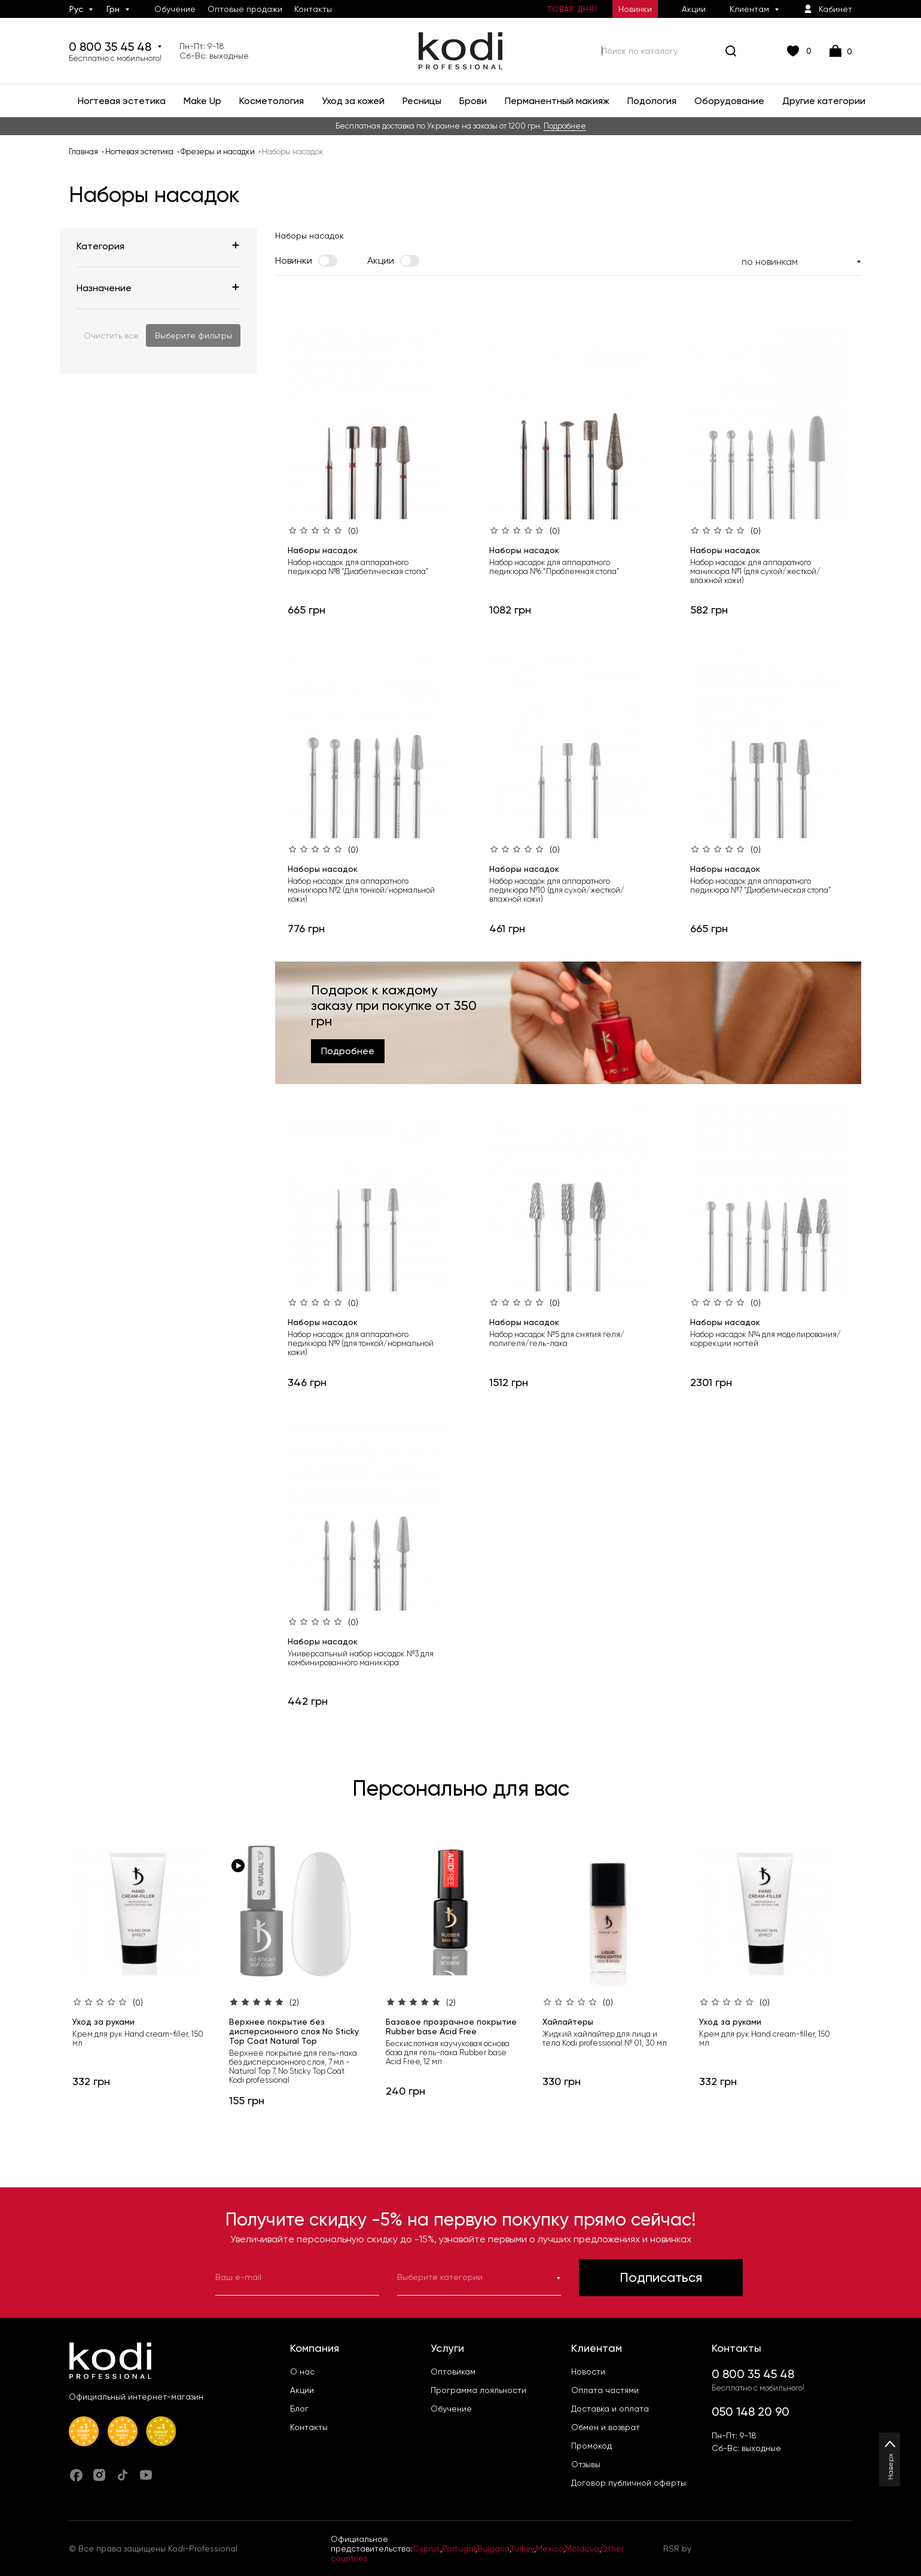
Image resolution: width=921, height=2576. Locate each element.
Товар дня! (572, 9)
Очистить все (111, 335)
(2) (294, 2002)
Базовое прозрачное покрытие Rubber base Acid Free (451, 2026)
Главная (83, 151)
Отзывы (585, 2464)
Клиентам (749, 9)
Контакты (313, 9)
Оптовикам (453, 2371)
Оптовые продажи (245, 9)
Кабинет (827, 9)
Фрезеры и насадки (218, 151)
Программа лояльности (478, 2390)
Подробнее (565, 125)
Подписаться (661, 2277)
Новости (588, 2371)
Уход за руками (103, 2021)
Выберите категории (479, 2277)
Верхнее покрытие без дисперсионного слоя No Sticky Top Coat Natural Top (294, 2031)
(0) (353, 531)
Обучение (175, 9)
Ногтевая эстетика (139, 151)
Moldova (582, 2548)
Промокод (591, 2445)
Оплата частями (605, 2390)
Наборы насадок (323, 550)
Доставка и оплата (610, 2408)
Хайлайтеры (567, 2021)
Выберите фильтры (193, 335)
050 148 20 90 (750, 2411)
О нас (302, 2371)
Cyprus (426, 2548)
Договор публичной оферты (628, 2483)
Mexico (549, 2548)
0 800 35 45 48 (115, 51)
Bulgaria (493, 2548)
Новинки (635, 9)
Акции (694, 9)
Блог (299, 2408)
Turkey (522, 2548)
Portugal (458, 2548)
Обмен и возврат (605, 2427)
